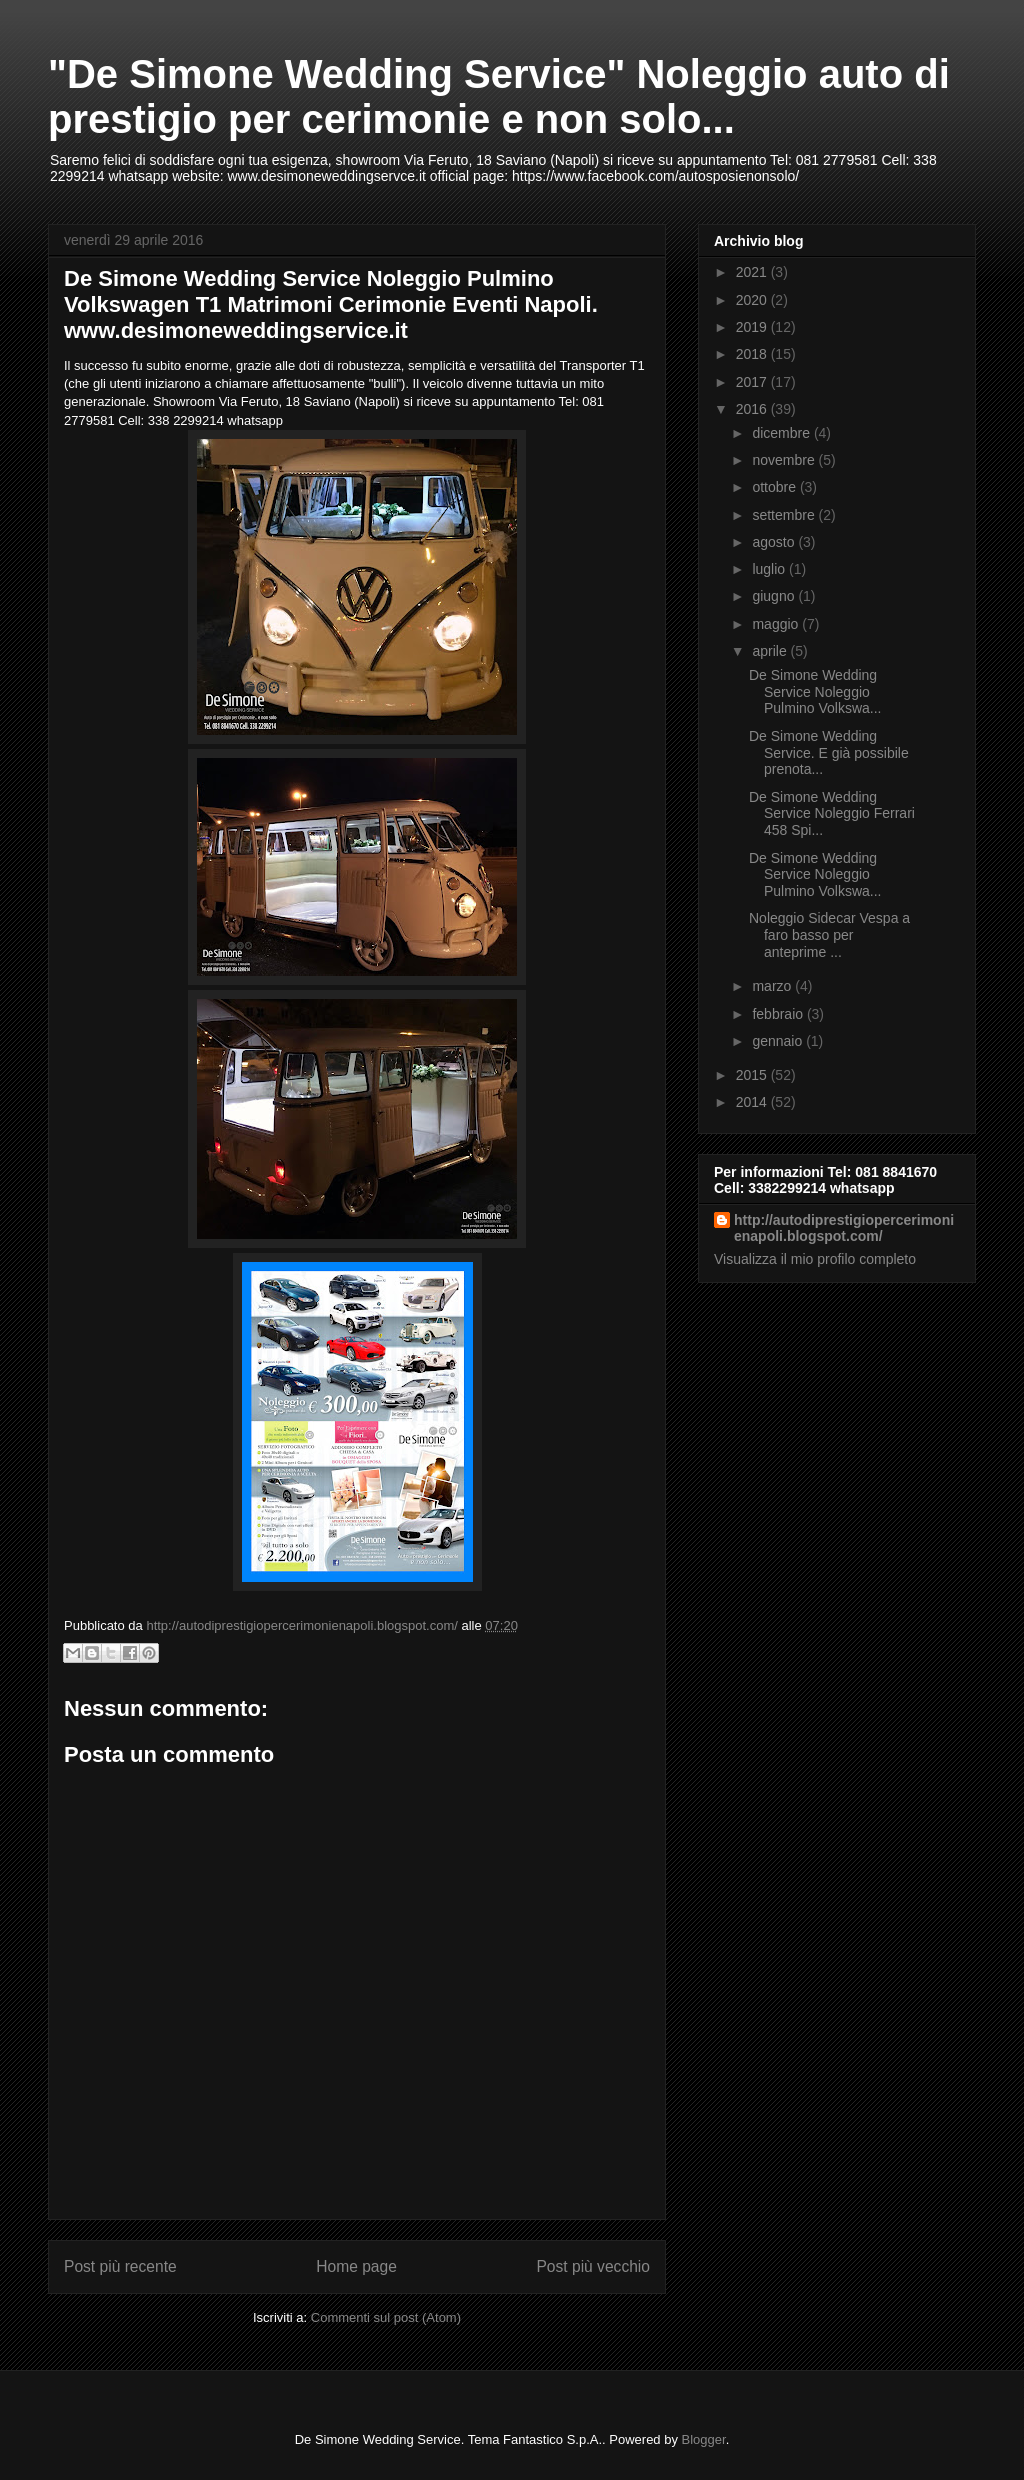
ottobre (775, 487)
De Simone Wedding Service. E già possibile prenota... (829, 753)
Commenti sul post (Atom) (386, 2317)
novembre (785, 460)
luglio (770, 569)
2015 (753, 1075)
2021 (753, 272)
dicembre (782, 433)
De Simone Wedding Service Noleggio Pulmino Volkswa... (815, 692)
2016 (753, 409)
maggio (777, 624)
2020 (753, 300)
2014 (753, 1102)
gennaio (779, 1041)
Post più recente (120, 2266)
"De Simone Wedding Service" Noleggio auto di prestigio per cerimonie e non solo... (499, 96)
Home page (356, 2266)
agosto (775, 542)
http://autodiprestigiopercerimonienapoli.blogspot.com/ (844, 1228)
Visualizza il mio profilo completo (815, 1259)
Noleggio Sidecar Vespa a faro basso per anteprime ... (829, 935)
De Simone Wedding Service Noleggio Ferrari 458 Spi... (832, 814)
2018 (753, 354)
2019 (753, 327)
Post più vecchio (593, 2266)
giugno (775, 596)
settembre (785, 515)
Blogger (704, 2439)
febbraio (779, 1014)
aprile (771, 651)
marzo (773, 986)
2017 (753, 382)
